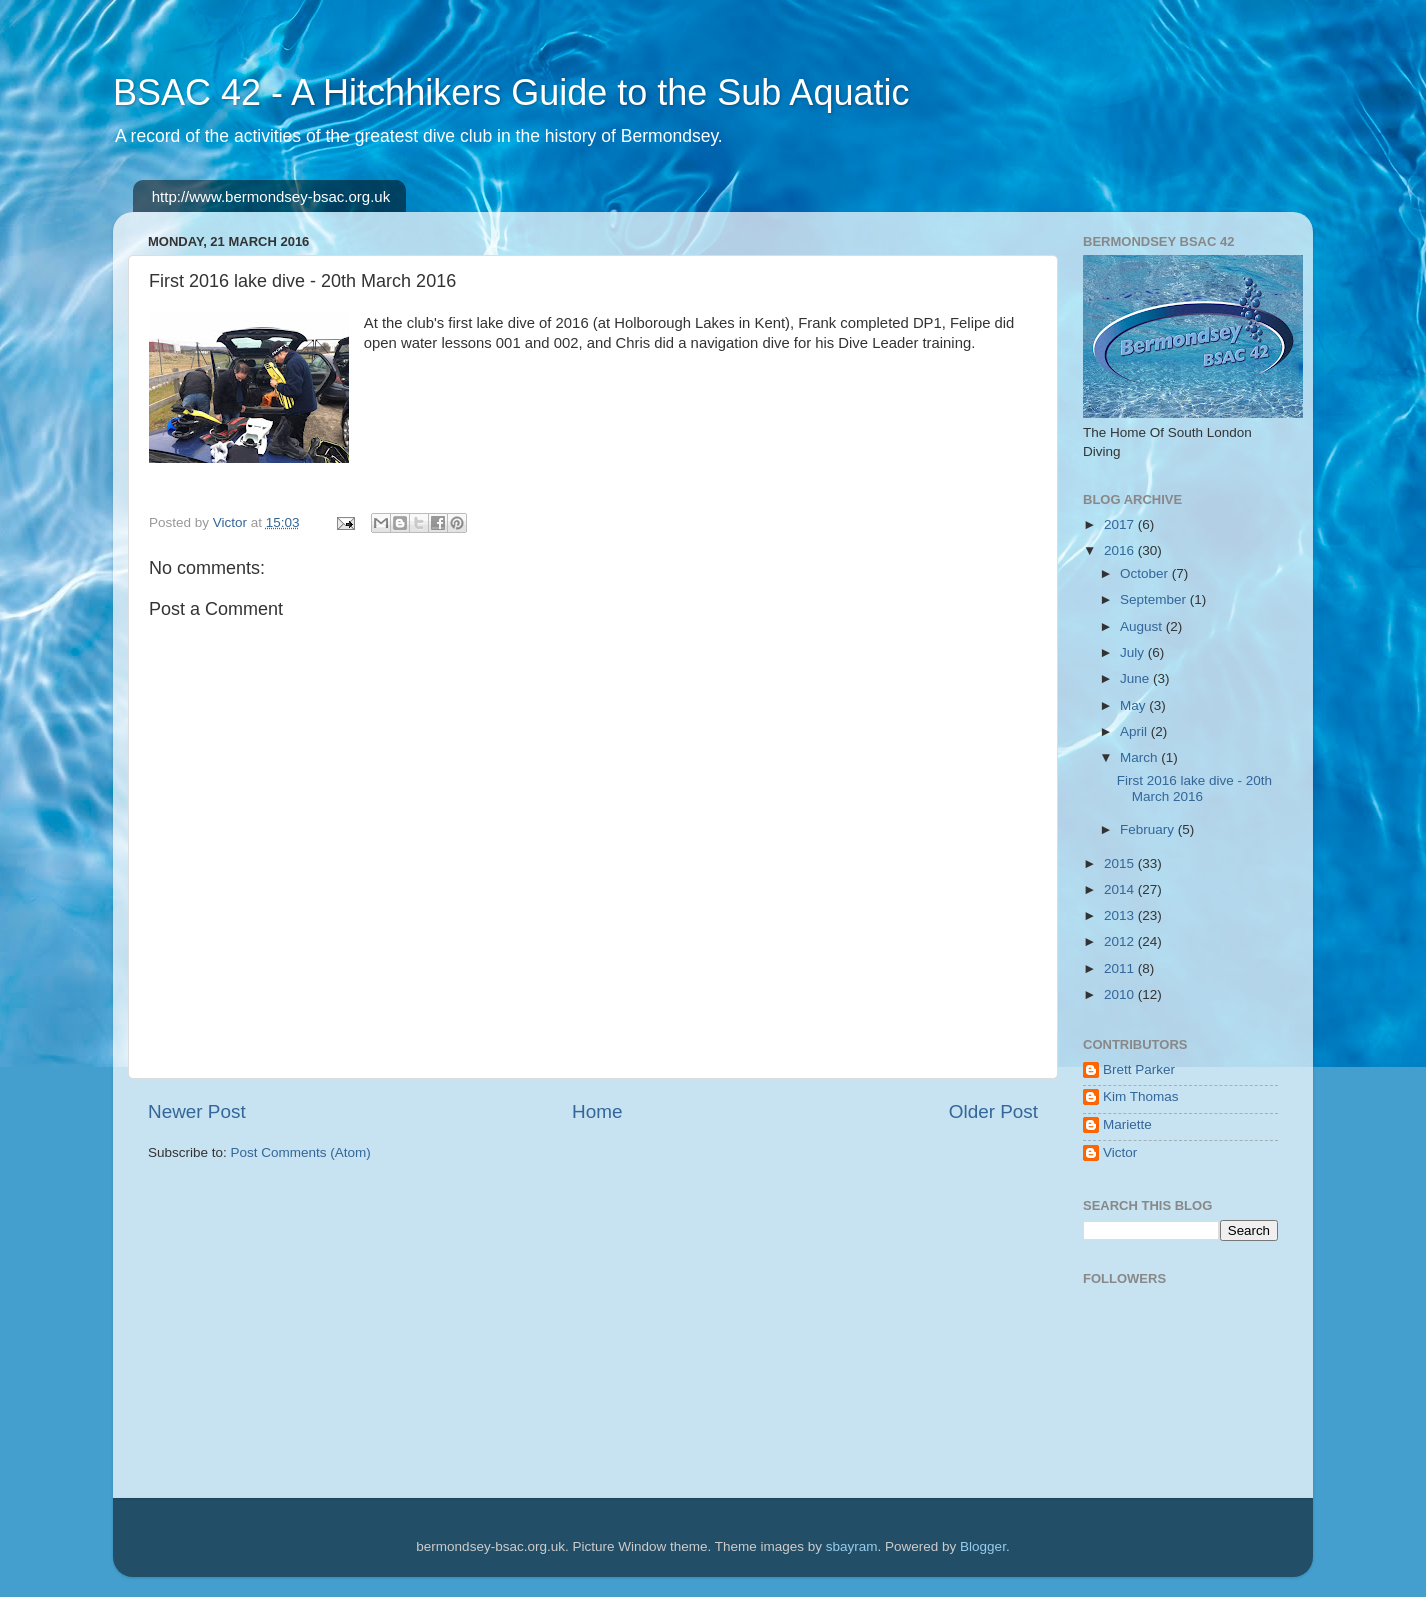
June (1136, 678)
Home (597, 1111)
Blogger (983, 1546)
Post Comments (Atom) (301, 1152)
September (1155, 599)
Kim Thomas (1141, 1096)
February (1149, 829)
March (1140, 757)
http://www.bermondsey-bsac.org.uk (271, 196)
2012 (1121, 941)
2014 (1121, 889)
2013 (1121, 915)
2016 (1121, 550)
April (1135, 731)
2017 (1121, 524)
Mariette (1127, 1124)
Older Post (993, 1111)
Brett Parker (1139, 1069)
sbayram (852, 1546)
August (1143, 626)
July (1134, 652)
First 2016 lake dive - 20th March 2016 (1194, 788)
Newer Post (197, 1111)
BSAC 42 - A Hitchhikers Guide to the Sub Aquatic (511, 92)
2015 (1121, 863)
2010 (1121, 994)
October (1146, 573)
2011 (1121, 968)
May (1134, 705)
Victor (1120, 1152)
